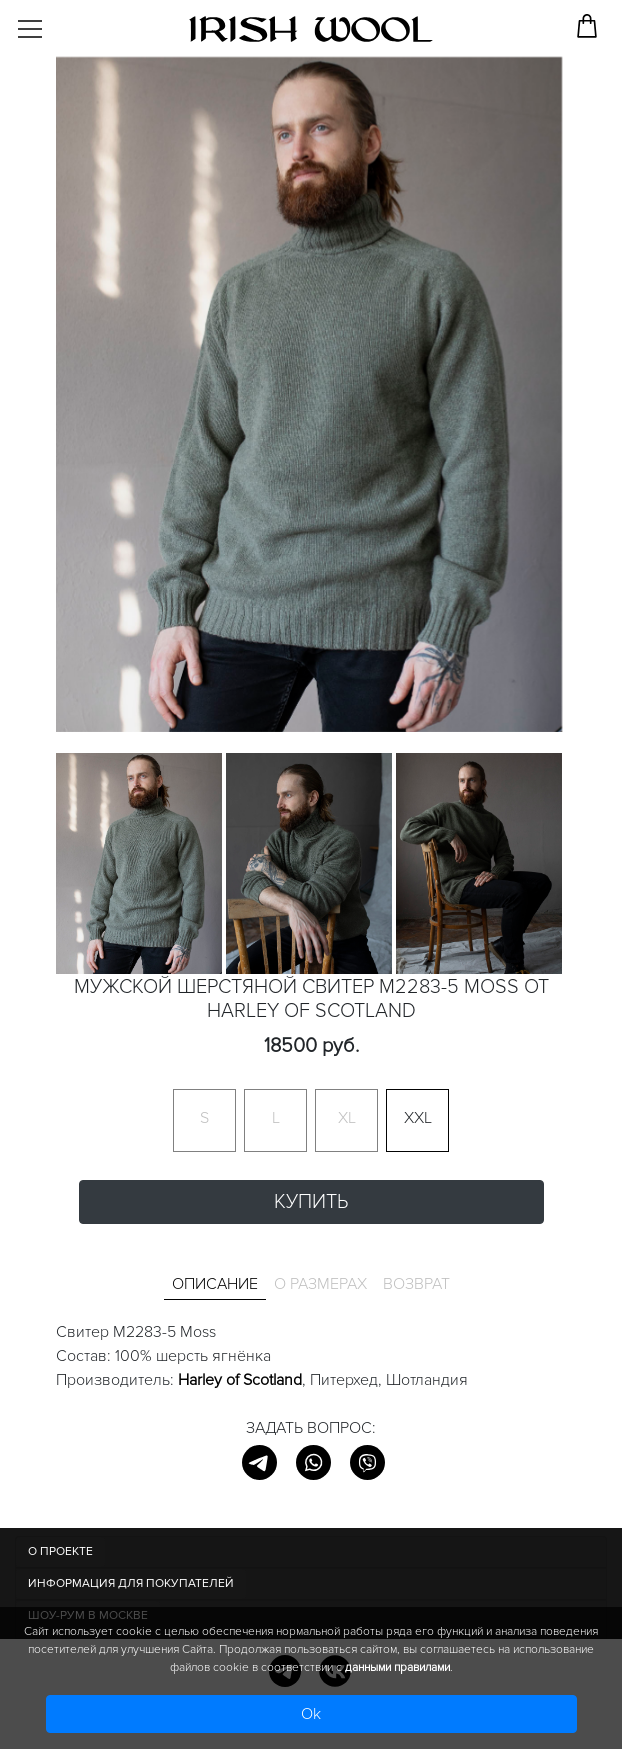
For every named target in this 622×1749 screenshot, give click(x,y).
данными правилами (397, 1667)
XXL (418, 1118)
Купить (311, 1202)
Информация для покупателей (131, 1583)
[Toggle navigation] (46, 22)
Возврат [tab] (416, 1284)
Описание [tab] (215, 1284)
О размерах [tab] (320, 1284)
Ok (311, 1714)
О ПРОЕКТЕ (60, 1551)
